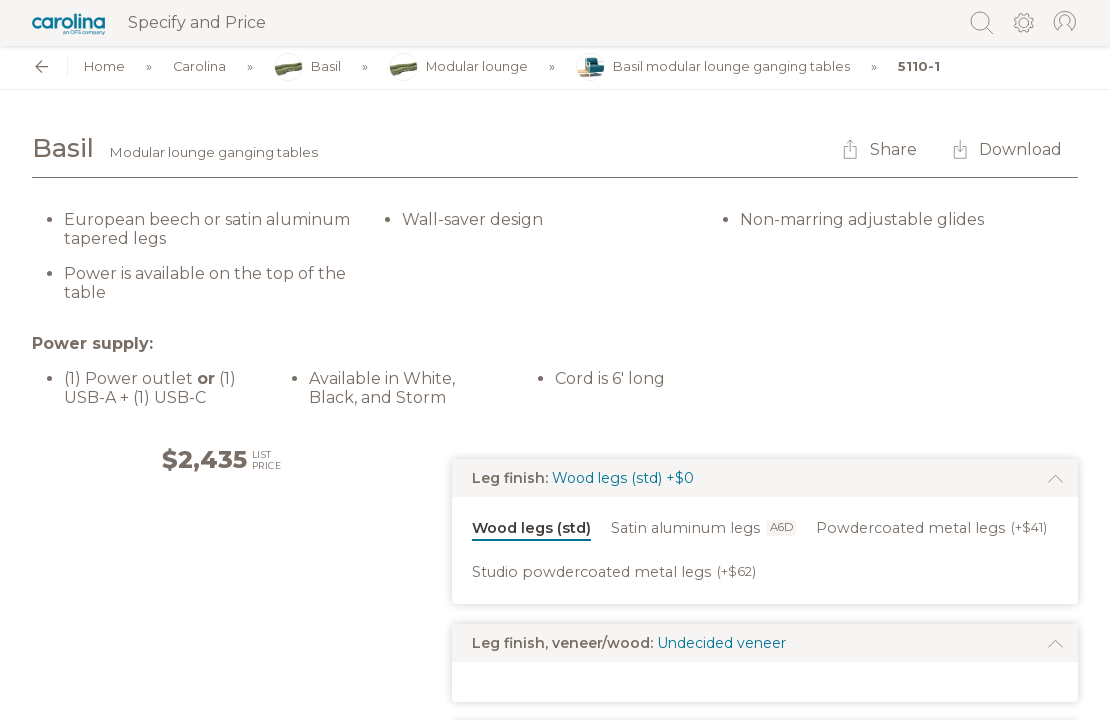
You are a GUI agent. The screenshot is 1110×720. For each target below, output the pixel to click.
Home (104, 67)
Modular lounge (458, 67)
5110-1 (919, 67)
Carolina (199, 67)
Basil (307, 67)
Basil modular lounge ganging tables (713, 67)
